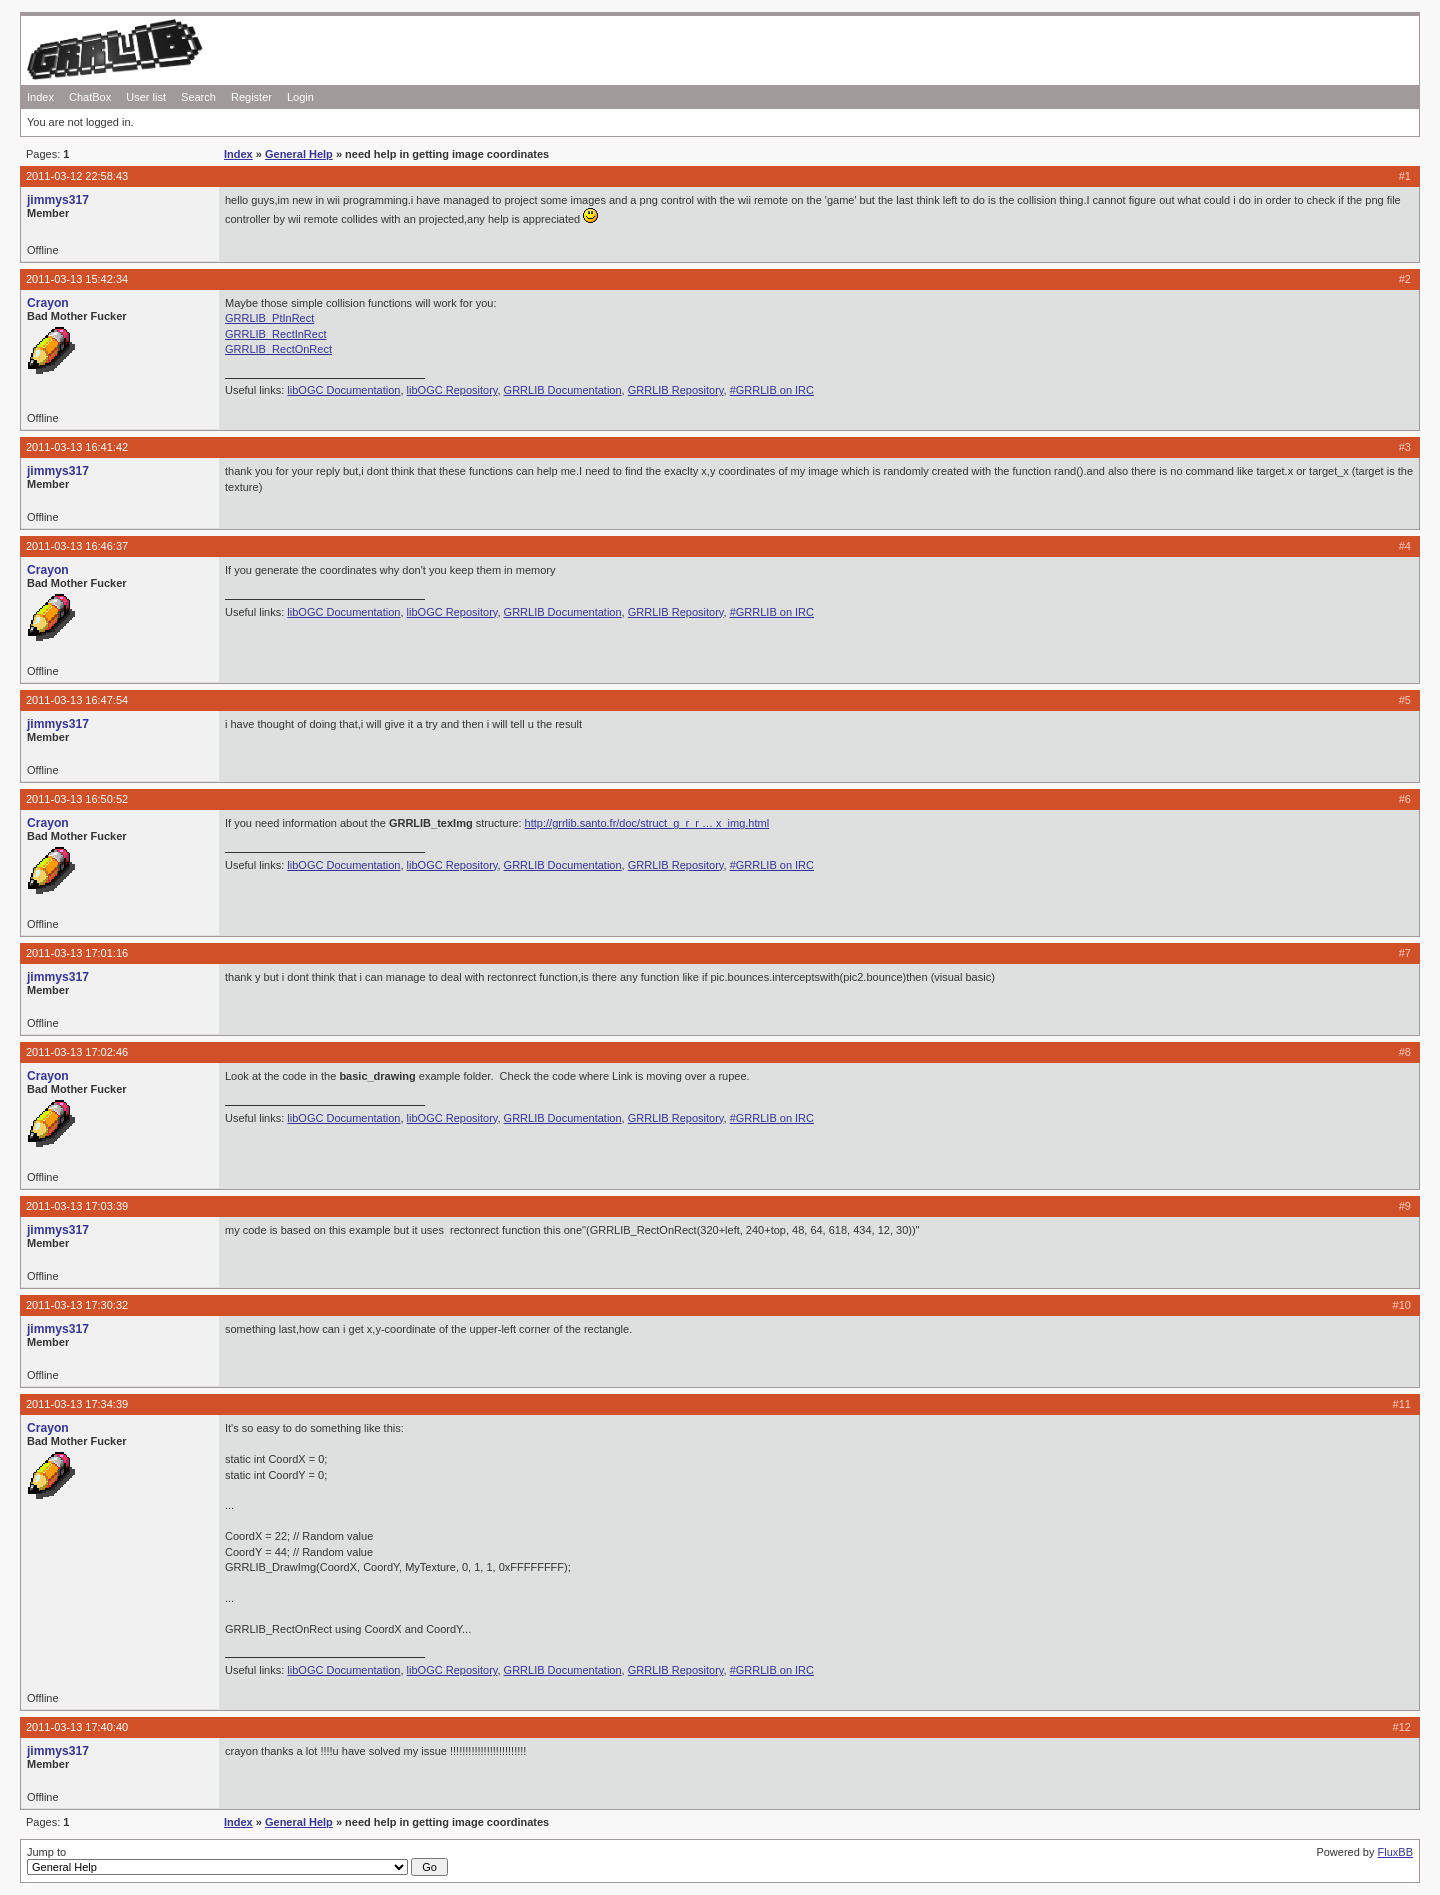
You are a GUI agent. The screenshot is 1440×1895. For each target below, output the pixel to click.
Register (251, 97)
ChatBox (90, 97)
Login (300, 97)
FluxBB (1395, 1852)
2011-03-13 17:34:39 (77, 1404)
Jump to (237, 1861)
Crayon (48, 303)
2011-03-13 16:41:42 (77, 447)
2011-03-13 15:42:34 (77, 279)
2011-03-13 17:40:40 (77, 1727)
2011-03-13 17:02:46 (77, 1052)
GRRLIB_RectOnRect (278, 349)
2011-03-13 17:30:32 (77, 1305)
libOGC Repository (452, 390)
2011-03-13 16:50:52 (77, 799)
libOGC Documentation (343, 390)
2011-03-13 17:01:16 (77, 953)
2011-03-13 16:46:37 (77, 546)
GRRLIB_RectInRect (275, 334)
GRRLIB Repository (676, 390)
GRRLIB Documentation (563, 390)
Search (198, 97)
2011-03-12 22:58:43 (77, 176)
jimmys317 (58, 200)
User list (146, 97)
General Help (299, 154)
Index (40, 97)
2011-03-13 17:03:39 (77, 1206)
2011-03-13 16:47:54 (77, 700)
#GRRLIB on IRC (772, 390)
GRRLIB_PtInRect (269, 318)
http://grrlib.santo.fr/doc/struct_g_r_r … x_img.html (647, 823)
